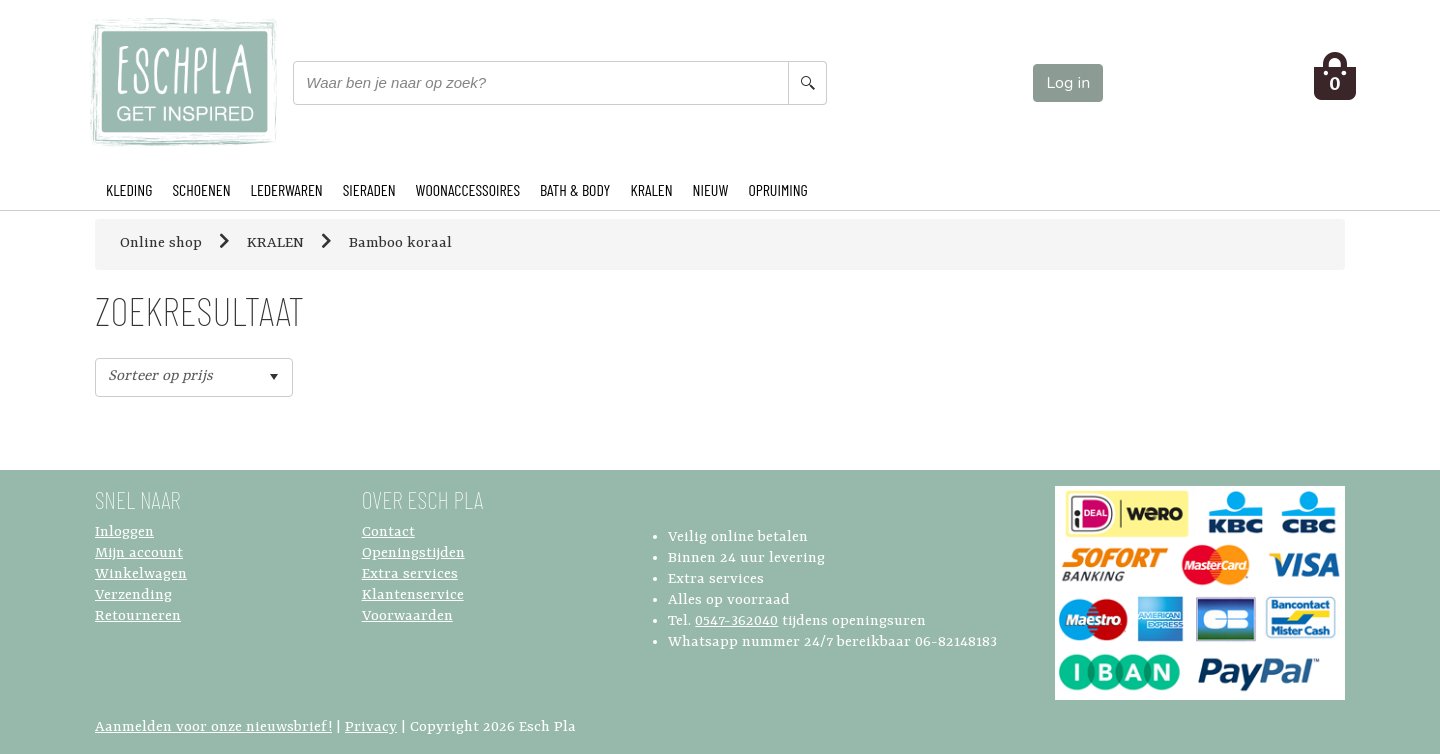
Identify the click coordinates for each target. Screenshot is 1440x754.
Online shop (161, 243)
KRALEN (651, 189)
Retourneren (138, 616)
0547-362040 (736, 621)
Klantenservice (413, 595)
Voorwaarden (407, 616)
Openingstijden (413, 553)
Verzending (133, 595)
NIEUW (711, 189)
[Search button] (807, 83)
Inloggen (124, 532)
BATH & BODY (575, 189)
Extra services (410, 574)
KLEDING (129, 189)
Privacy (371, 727)
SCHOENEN (201, 189)
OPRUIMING (777, 189)
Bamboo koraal (400, 243)
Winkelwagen (141, 574)
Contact (388, 532)
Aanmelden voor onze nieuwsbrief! (213, 727)
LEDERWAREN (287, 189)
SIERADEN (369, 189)
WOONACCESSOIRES (468, 189)
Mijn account (139, 553)
